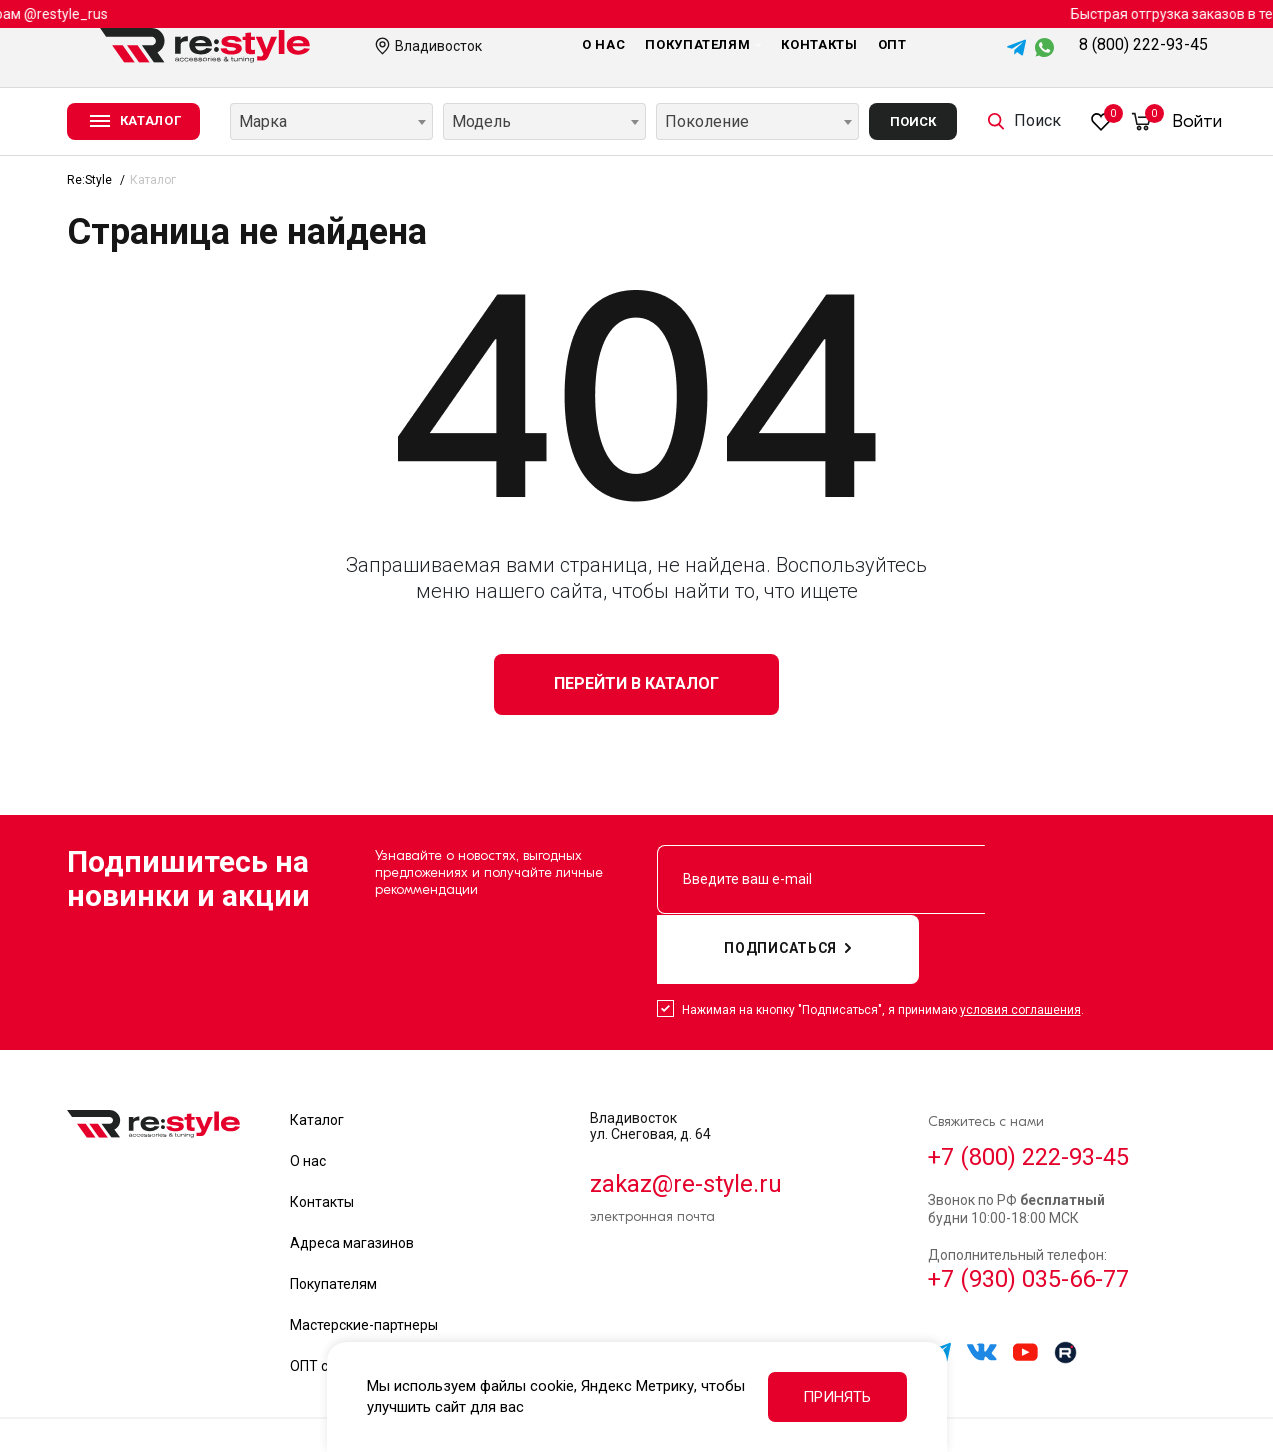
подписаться (1094, 880)
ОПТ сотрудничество (359, 1297)
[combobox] (331, 121)
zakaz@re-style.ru (686, 1115)
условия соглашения (1020, 941)
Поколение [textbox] (707, 121)
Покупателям (703, 44)
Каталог (317, 1051)
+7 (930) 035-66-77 (1029, 1212)
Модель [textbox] (481, 121)
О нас (603, 44)
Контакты (819, 44)
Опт (892, 44)
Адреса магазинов (352, 1174)
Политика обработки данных (1016, 1401)
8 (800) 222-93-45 (1143, 44)
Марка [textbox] (263, 121)
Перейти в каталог (636, 683)
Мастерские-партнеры (364, 1256)
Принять (837, 1397)
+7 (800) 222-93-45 (1029, 1088)
